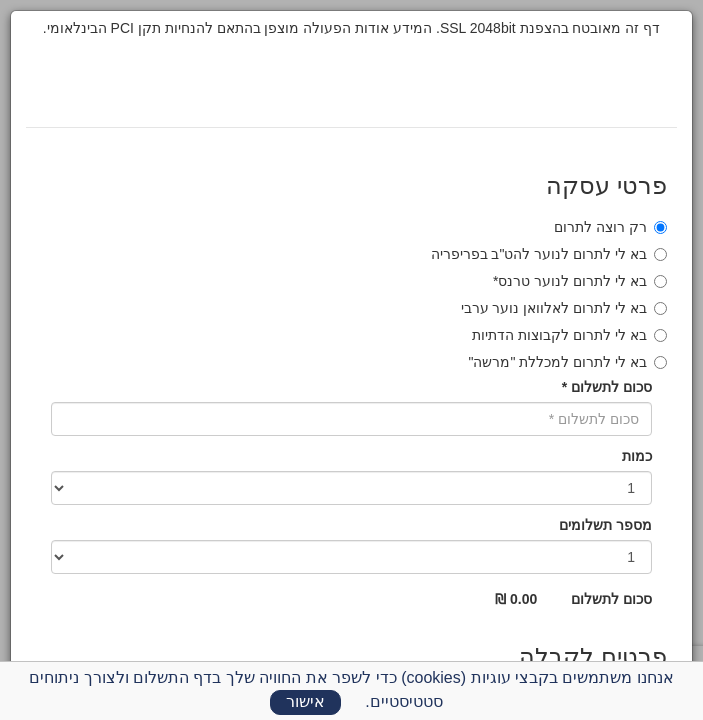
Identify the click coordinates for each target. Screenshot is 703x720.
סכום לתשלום (611, 599)
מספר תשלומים (605, 525)
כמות (637, 456)
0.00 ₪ (516, 599)
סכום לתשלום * (607, 387)
